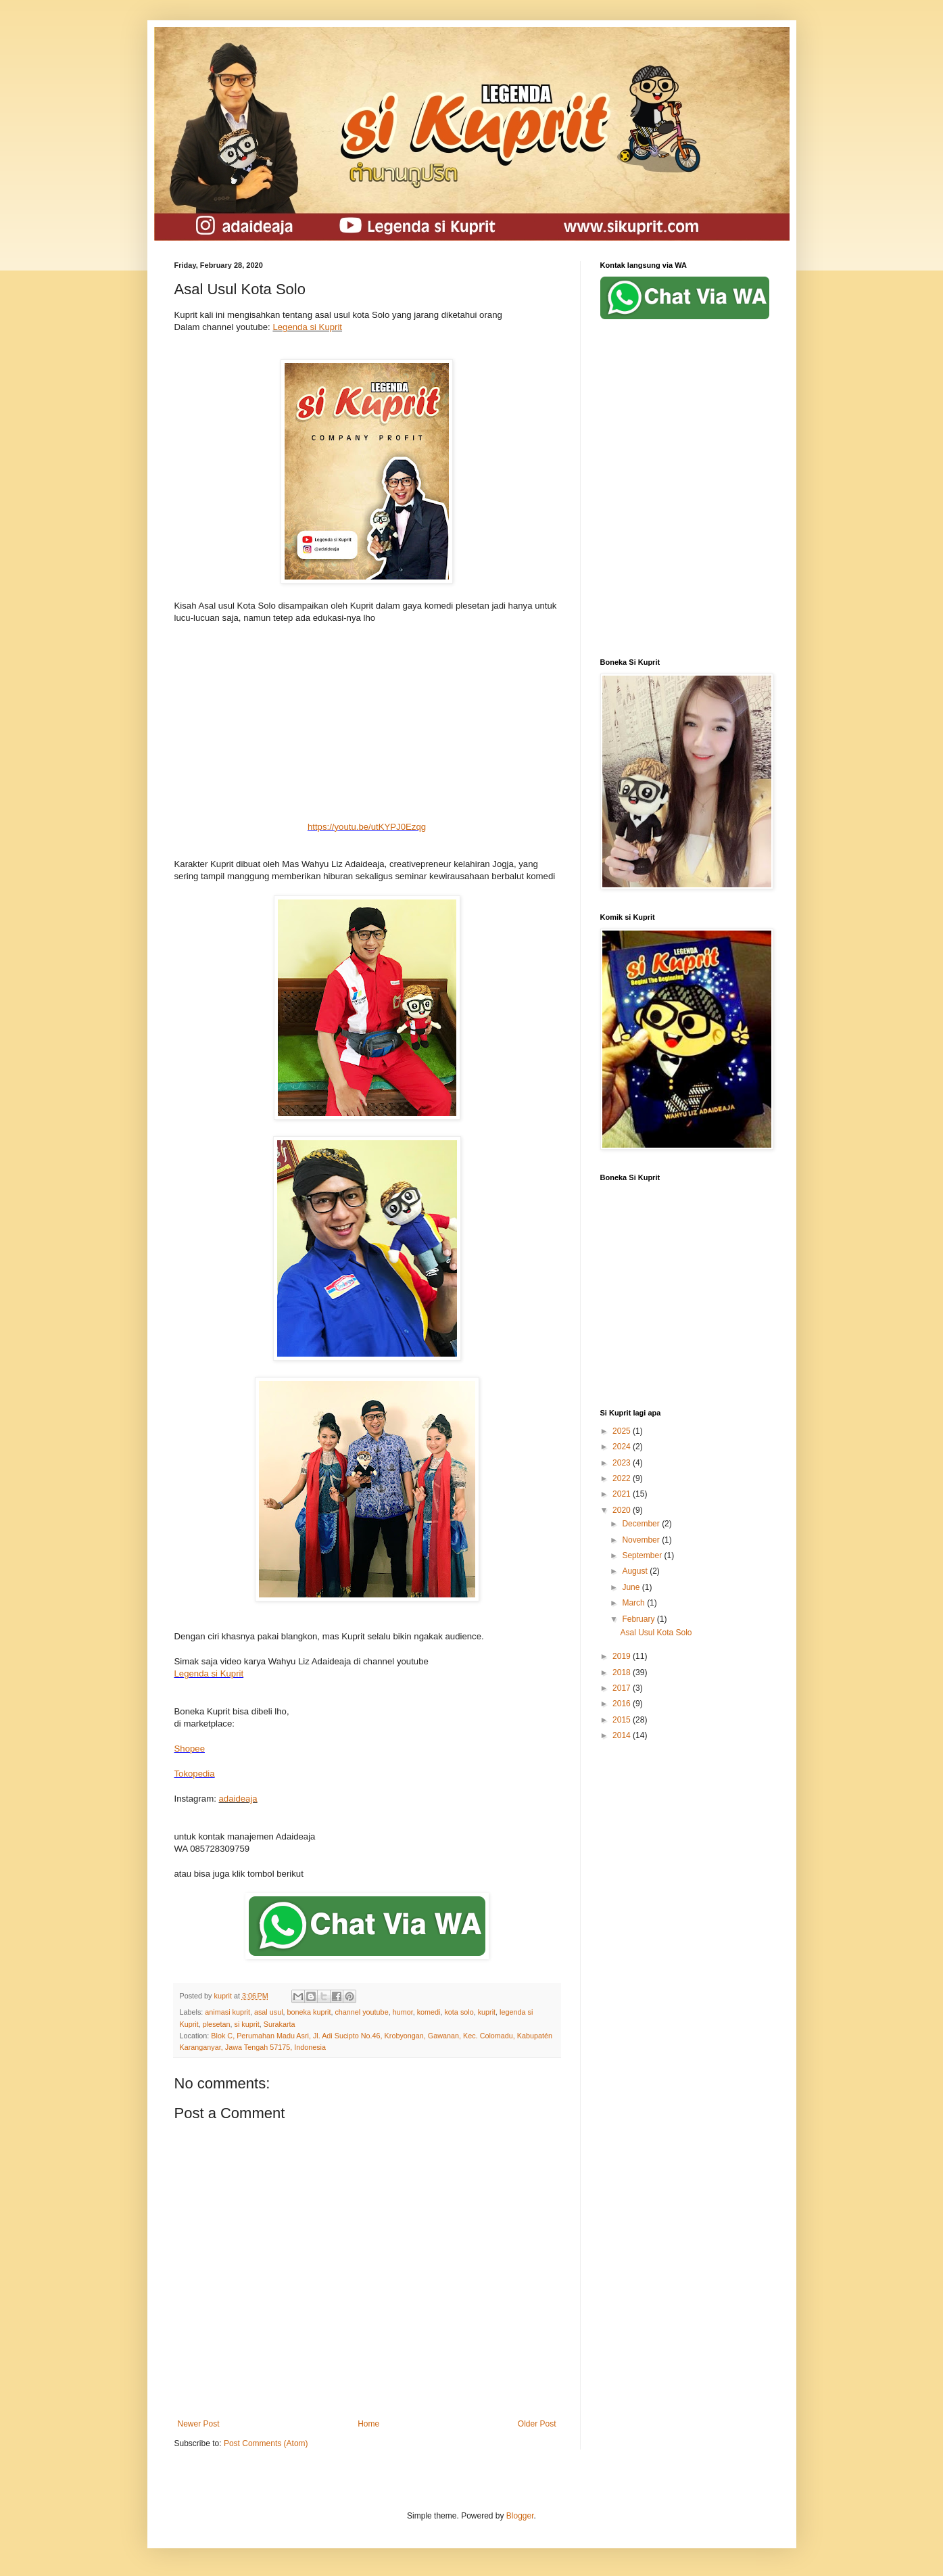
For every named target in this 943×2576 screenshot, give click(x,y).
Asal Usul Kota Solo (656, 1632)
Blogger (520, 2516)
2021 (622, 1494)
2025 (622, 1431)
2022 (622, 1478)
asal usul (268, 2012)
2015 (622, 1720)
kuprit (486, 2012)
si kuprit (247, 2024)
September (643, 1555)
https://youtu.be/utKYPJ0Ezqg (367, 827)
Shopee (189, 1748)
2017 (622, 1688)
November (642, 1540)
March (634, 1603)
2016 (622, 1703)
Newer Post (199, 2424)
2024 (622, 1446)
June (632, 1587)
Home (368, 2424)
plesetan (217, 2024)
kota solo (458, 2012)
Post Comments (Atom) (266, 2443)
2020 (622, 1510)
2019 (622, 1656)
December (642, 1523)
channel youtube (361, 2012)
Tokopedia (194, 1774)
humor (403, 2012)
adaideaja (237, 1799)
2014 (622, 1735)
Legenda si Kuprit (307, 327)
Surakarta (279, 2024)
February (639, 1619)
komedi (429, 2012)
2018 (622, 1672)
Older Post (537, 2424)
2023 (622, 1463)
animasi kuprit (227, 2012)
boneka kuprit (309, 2012)
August (636, 1571)
